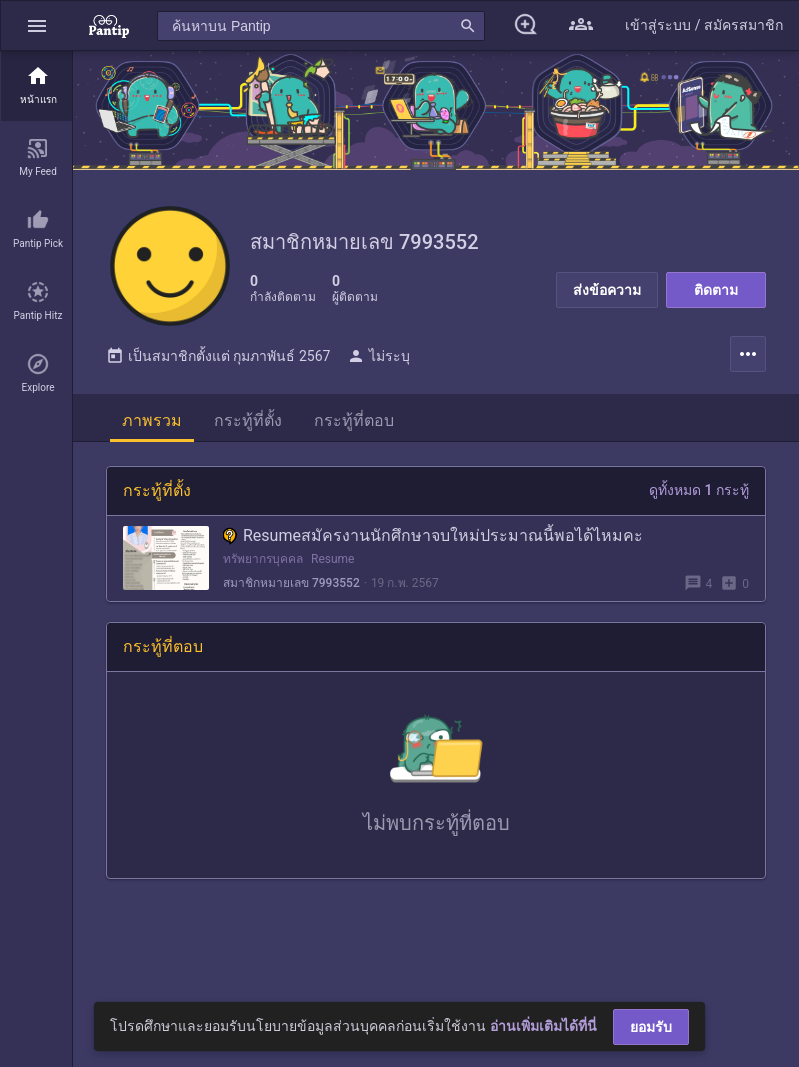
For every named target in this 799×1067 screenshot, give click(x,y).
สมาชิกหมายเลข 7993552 (291, 583)
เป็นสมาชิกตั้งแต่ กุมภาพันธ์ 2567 (218, 356)
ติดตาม (716, 290)
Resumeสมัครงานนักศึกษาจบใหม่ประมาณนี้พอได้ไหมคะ (433, 535)
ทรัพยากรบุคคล (263, 559)
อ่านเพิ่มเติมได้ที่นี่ (543, 1026)
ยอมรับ (651, 1027)
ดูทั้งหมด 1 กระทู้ (699, 490)
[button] (37, 25)
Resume (332, 559)
